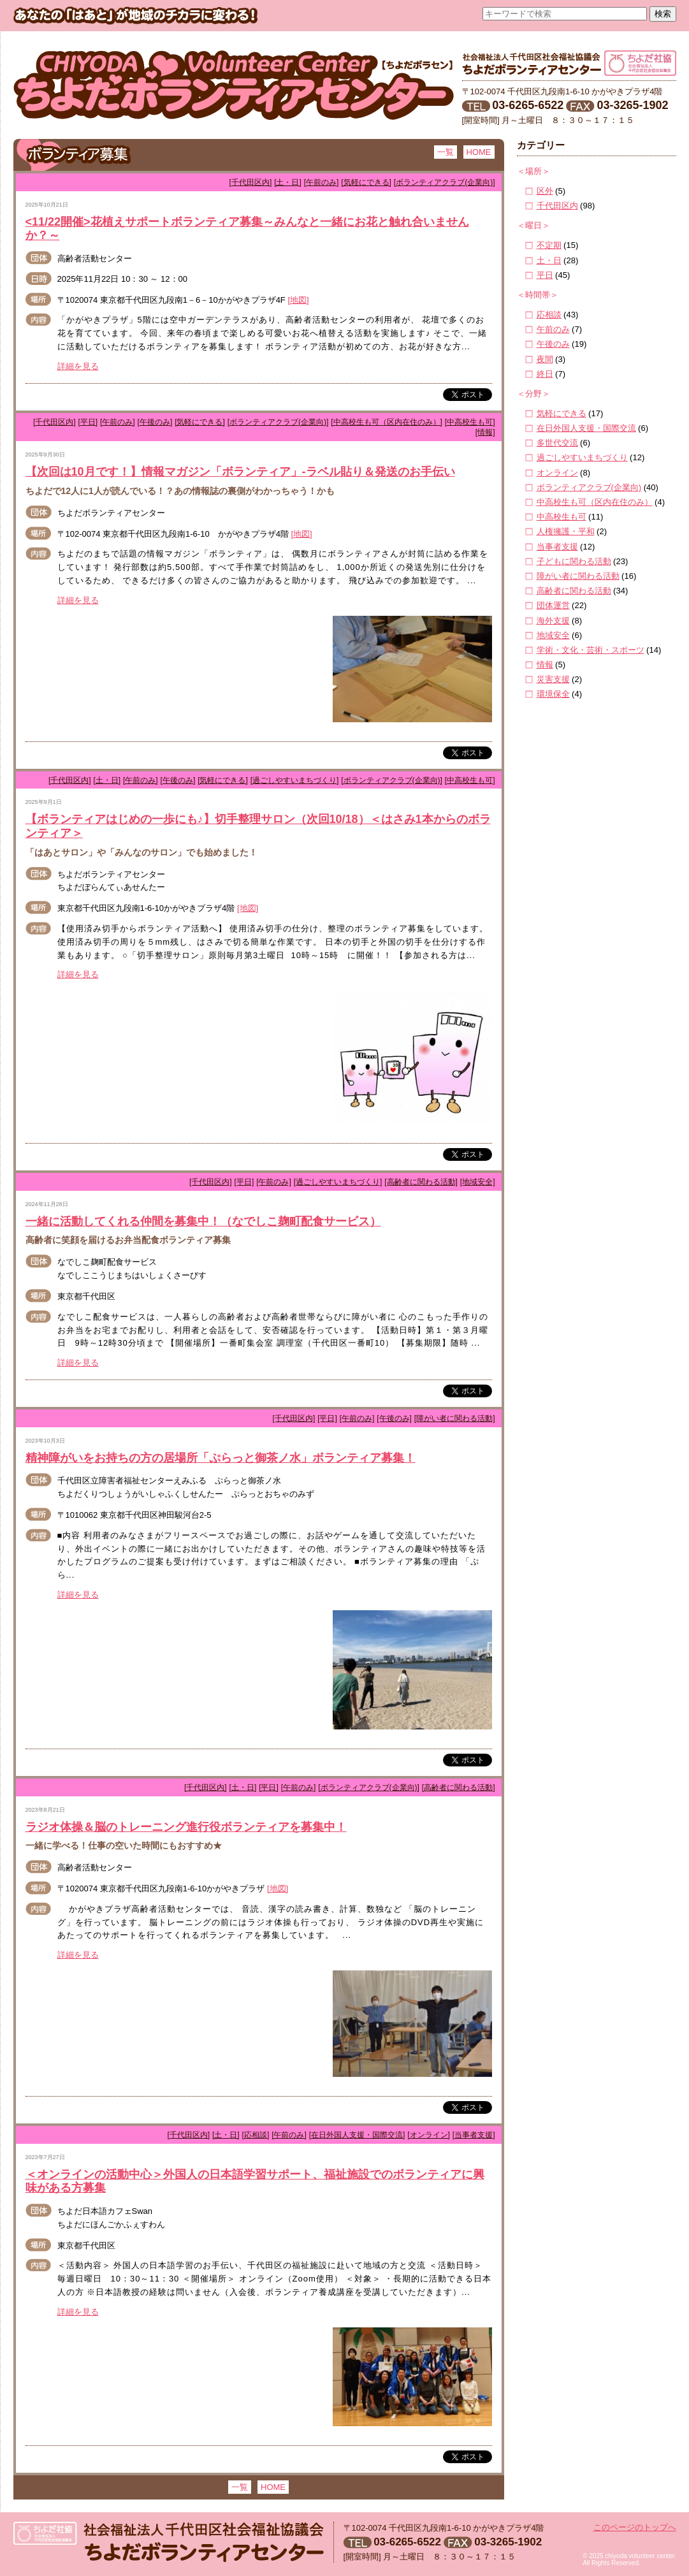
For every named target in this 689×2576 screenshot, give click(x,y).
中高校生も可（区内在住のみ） (595, 502)
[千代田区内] (250, 182)
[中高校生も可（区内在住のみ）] (386, 422)
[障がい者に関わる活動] (454, 1418)
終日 (545, 374)
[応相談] (256, 2134)
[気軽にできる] (366, 182)
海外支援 (553, 620)
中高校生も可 (561, 516)
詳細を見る (78, 366)
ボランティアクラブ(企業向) (589, 487)
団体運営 (553, 605)
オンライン (557, 472)
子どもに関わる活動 (574, 561)
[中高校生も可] (470, 422)
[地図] (297, 300)
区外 (545, 191)
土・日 (549, 260)
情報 (545, 664)
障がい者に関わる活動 (578, 576)
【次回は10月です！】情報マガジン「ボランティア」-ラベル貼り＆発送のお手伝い (240, 471)
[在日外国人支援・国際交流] (357, 2134)
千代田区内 (557, 205)
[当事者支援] (474, 2134)
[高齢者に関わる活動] (421, 1181)
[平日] (88, 422)
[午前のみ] (321, 182)
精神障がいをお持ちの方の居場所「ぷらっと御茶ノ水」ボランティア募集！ (220, 1458)
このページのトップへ (634, 2527)
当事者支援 (557, 546)
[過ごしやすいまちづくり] (294, 780)
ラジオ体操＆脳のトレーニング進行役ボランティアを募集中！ (186, 1827)
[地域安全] (477, 1181)
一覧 (445, 152)
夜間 (545, 359)
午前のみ (553, 329)
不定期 (549, 245)
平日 (545, 275)
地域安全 (553, 635)
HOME (479, 152)
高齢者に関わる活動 (574, 590)
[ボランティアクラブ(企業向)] (444, 182)
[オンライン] (428, 2134)
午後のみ (553, 344)
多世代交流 (557, 443)
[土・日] (287, 182)
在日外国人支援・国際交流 (586, 428)
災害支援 (553, 679)
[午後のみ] (155, 422)
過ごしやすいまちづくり (582, 457)
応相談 (549, 314)
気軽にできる (561, 413)
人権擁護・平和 (566, 531)
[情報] (485, 432)
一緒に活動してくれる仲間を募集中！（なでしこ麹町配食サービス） (203, 1221)
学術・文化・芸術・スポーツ (590, 650)
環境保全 (553, 694)
